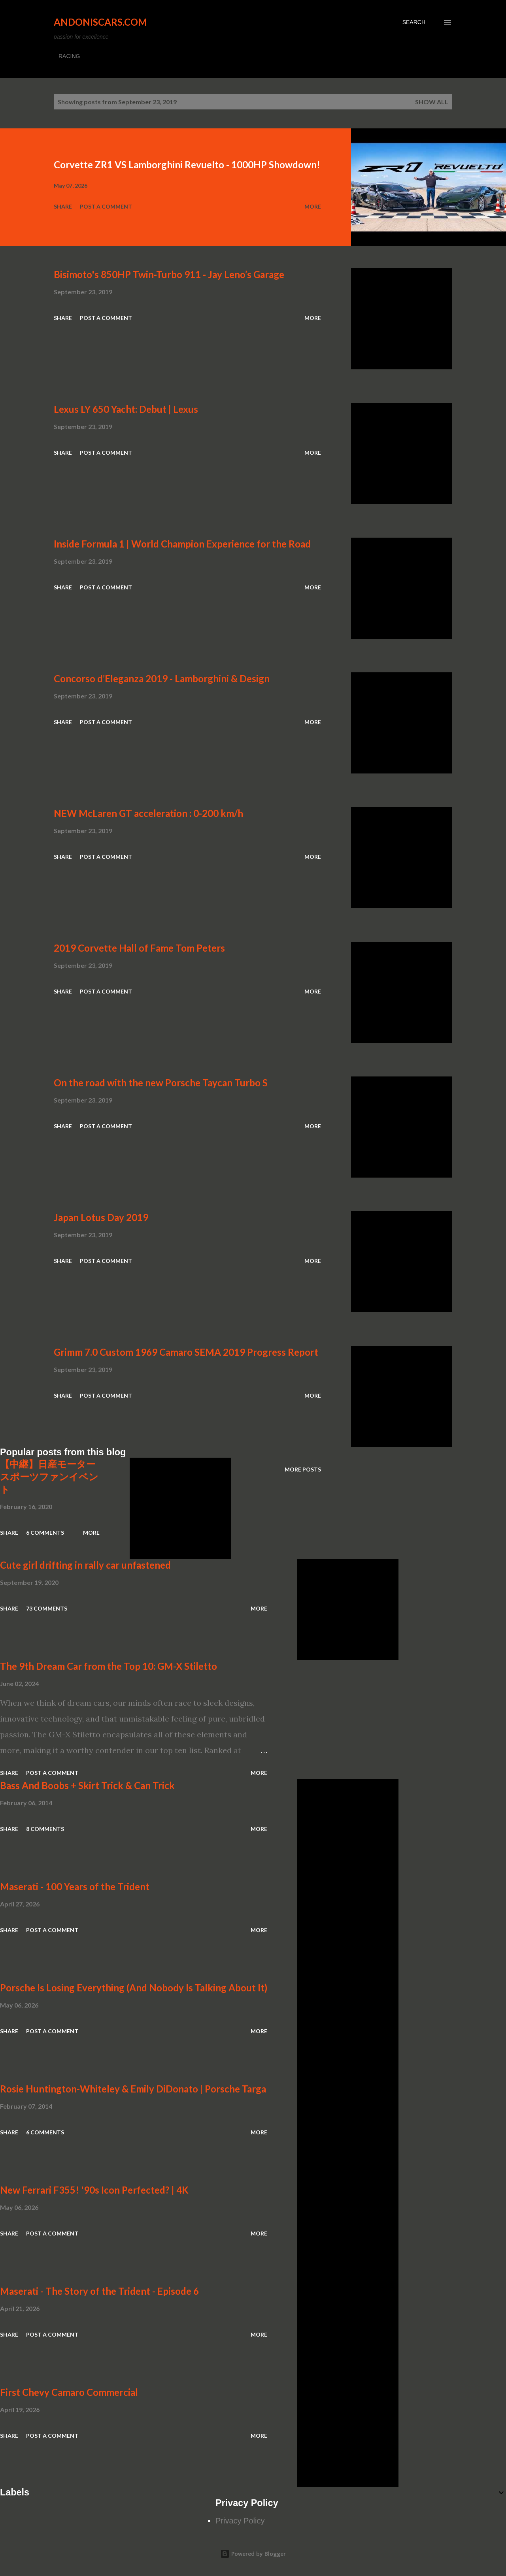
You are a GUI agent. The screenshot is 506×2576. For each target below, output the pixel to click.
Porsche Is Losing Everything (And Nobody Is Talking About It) (133, 1987)
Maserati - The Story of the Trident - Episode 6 (99, 2291)
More (312, 206)
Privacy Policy (239, 2520)
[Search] (413, 22)
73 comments (46, 1608)
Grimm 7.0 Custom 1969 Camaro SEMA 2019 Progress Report (186, 1352)
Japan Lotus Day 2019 (101, 1217)
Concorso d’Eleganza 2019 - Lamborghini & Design (162, 678)
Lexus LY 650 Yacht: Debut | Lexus (126, 409)
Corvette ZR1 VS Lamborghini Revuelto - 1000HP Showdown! (187, 164)
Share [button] (63, 206)
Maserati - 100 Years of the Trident (74, 1886)
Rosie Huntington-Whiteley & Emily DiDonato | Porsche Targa (133, 2088)
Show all (431, 101)
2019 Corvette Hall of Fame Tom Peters (139, 948)
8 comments (45, 1828)
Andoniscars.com (100, 22)
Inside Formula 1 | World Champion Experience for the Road (182, 543)
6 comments (45, 1532)
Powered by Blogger (253, 2553)
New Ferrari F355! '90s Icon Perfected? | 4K (94, 2190)
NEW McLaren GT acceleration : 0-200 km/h (148, 813)
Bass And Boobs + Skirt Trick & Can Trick (87, 1785)
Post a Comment (106, 206)
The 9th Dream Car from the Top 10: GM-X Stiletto (108, 1666)
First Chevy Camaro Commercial (69, 2392)
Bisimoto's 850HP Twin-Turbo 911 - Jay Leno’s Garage (169, 274)
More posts (303, 1469)
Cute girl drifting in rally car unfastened (85, 1565)
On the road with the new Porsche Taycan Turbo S (161, 1082)
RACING (69, 56)
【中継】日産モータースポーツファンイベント (49, 1476)
